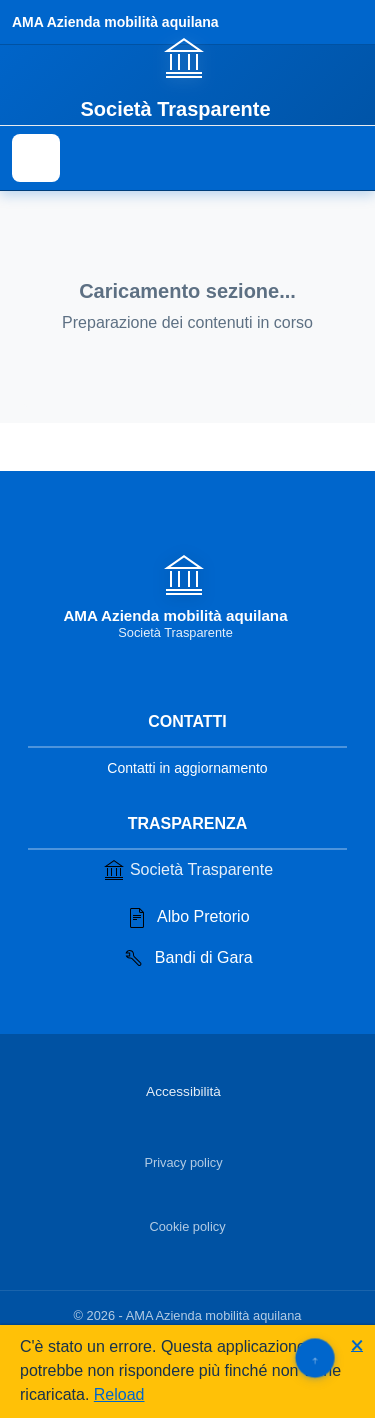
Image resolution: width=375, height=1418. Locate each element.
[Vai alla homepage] (187, 77)
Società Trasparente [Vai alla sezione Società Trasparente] (187, 870)
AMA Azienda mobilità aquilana (115, 22)
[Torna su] (314, 1357)
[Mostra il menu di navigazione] (36, 158)
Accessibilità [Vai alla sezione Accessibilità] (183, 1091)
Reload (119, 1394)
